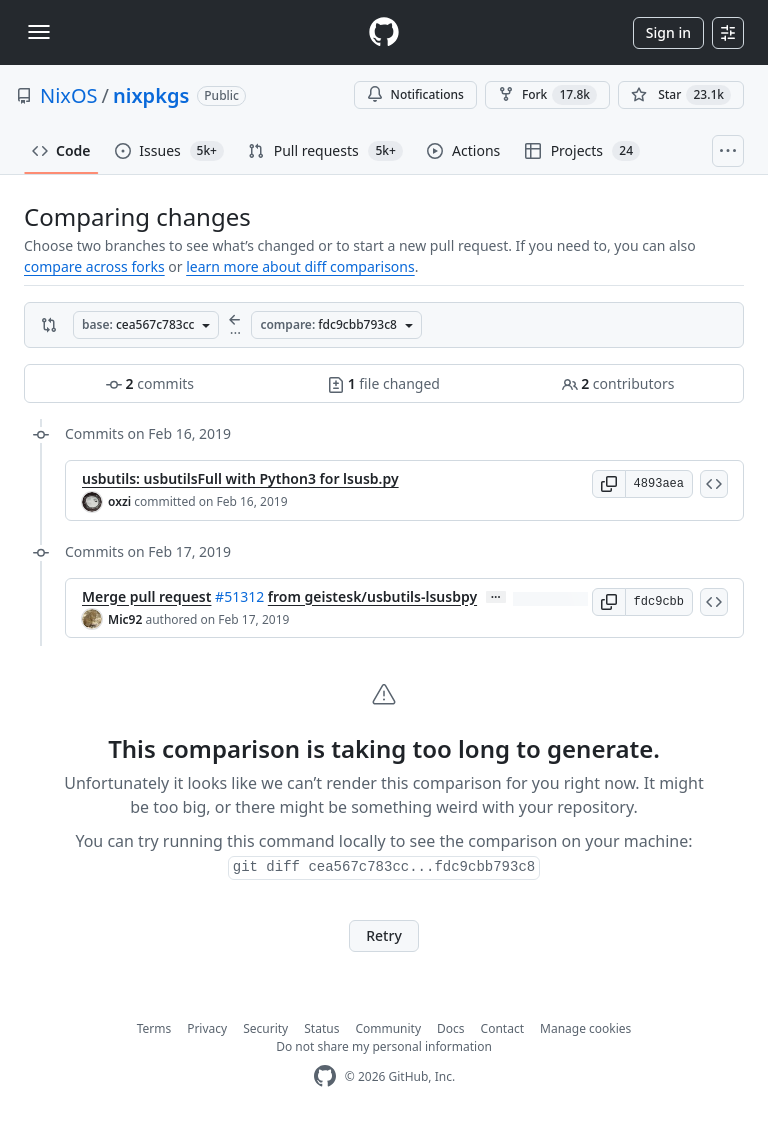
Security (265, 1028)
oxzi (119, 501)
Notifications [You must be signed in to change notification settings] (415, 94)
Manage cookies (585, 1028)
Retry (384, 935)
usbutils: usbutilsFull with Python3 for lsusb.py (240, 478)
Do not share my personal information (384, 1046)
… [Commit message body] (496, 597)
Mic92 (125, 619)
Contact (502, 1028)
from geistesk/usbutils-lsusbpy (372, 596)
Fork (547, 95)
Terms (154, 1028)
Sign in (668, 32)
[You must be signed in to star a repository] (681, 95)
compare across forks (94, 266)
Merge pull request (146, 596)
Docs (451, 1028)
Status (321, 1028)
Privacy (207, 1028)
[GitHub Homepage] (325, 1076)
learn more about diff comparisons (300, 266)
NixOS (69, 95)
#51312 (239, 596)
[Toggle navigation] (39, 32)
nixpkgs (151, 95)
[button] (609, 484)
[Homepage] (384, 32)
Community (388, 1028)
